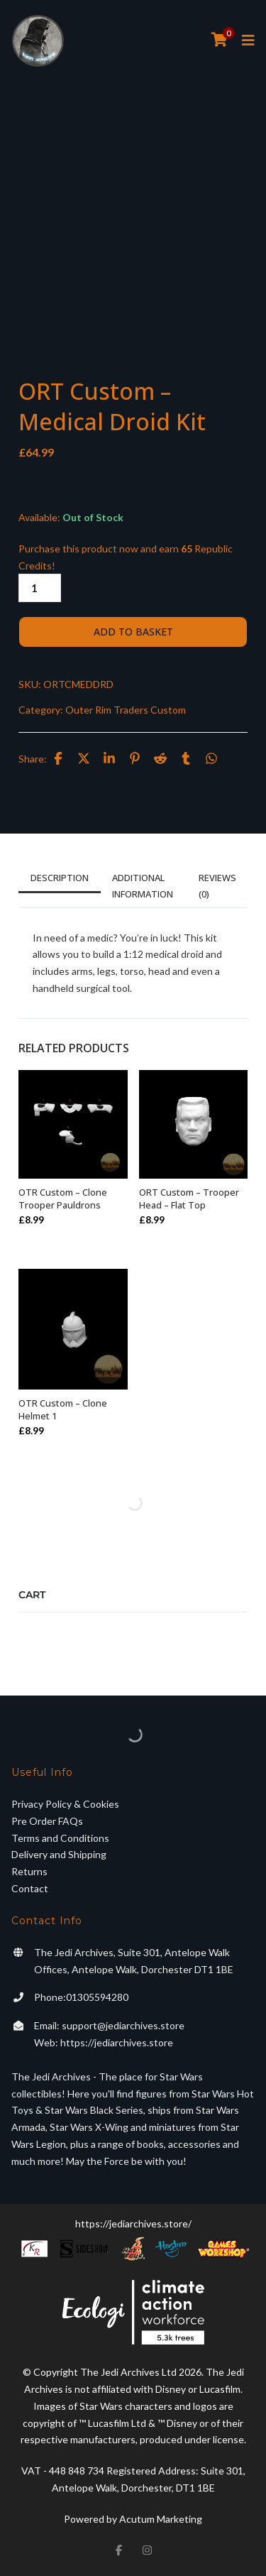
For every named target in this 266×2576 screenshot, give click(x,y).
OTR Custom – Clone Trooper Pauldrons (62, 1198)
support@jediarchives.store (123, 2025)
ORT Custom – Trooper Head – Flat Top (189, 1198)
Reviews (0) (217, 885)
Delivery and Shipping (58, 1854)
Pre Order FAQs (47, 1821)
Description (60, 877)
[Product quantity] (39, 588)
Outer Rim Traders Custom (125, 710)
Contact (29, 1888)
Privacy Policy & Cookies (65, 1804)
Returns (29, 1871)
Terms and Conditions (60, 1838)
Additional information (142, 885)
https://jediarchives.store (116, 2042)
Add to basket (133, 631)
